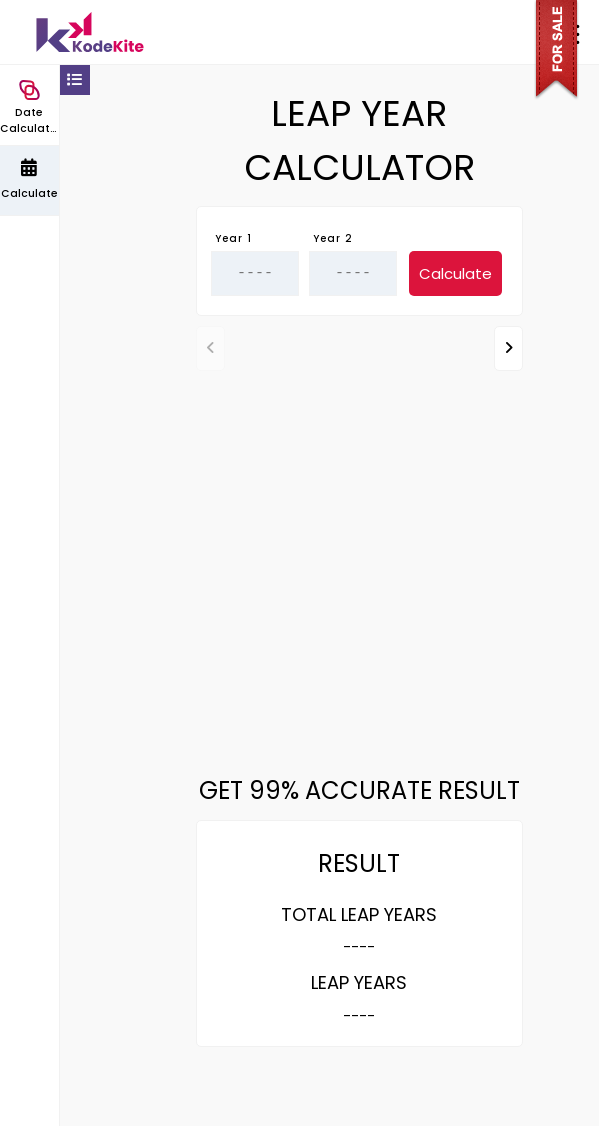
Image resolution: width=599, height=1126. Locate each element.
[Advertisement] (359, 533)
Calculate (455, 273)
